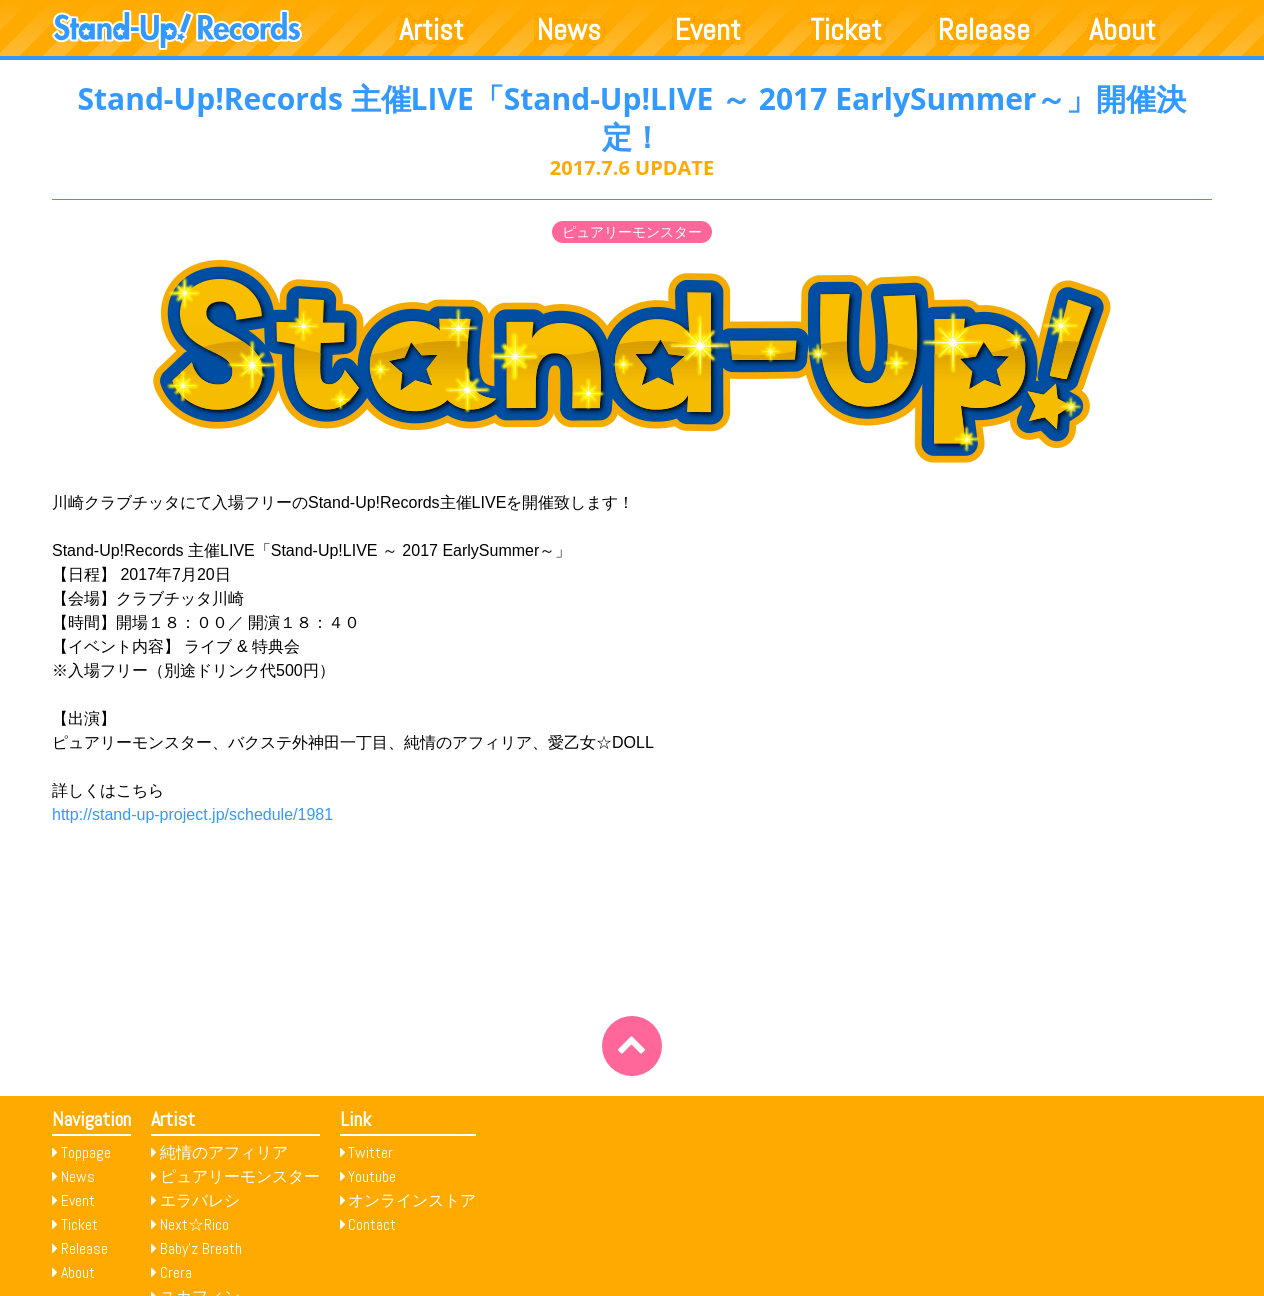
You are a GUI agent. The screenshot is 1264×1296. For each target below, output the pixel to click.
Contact (372, 1224)
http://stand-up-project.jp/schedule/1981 (192, 814)
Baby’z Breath (201, 1248)
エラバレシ (200, 1200)
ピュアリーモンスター (632, 232)
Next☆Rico (194, 1224)
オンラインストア (412, 1200)
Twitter (370, 1152)
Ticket (846, 30)
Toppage (86, 1152)
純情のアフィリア (224, 1152)
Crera (176, 1272)
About (1122, 30)
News (569, 30)
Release (984, 30)
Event (708, 30)
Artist (431, 30)
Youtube (372, 1176)
